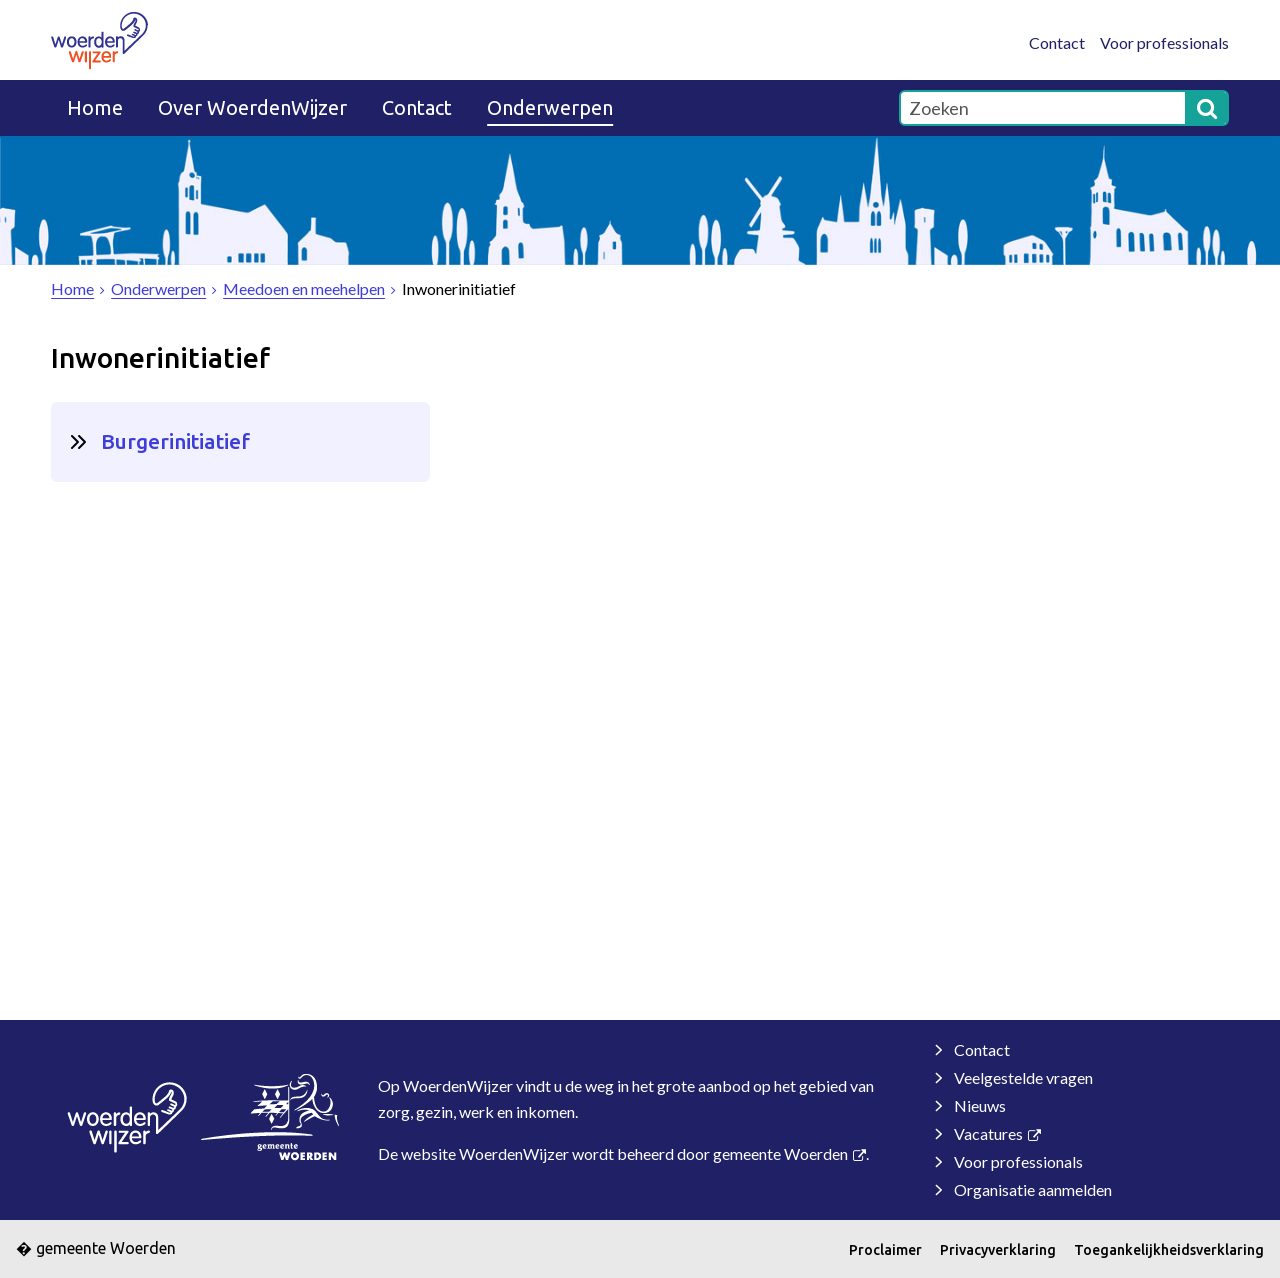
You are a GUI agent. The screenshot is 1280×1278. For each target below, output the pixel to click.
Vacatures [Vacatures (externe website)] (988, 1133)
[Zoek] (1207, 108)
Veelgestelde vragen (1023, 1077)
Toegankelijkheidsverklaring (1169, 1250)
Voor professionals (1164, 42)
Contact (1057, 42)
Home (95, 107)
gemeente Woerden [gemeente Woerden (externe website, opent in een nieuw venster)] (780, 1153)
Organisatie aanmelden (1033, 1189)
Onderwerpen (550, 107)
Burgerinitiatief (175, 441)
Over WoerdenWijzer (252, 107)
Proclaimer (885, 1250)
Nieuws (980, 1105)
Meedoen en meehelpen (304, 288)
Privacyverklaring (998, 1250)
